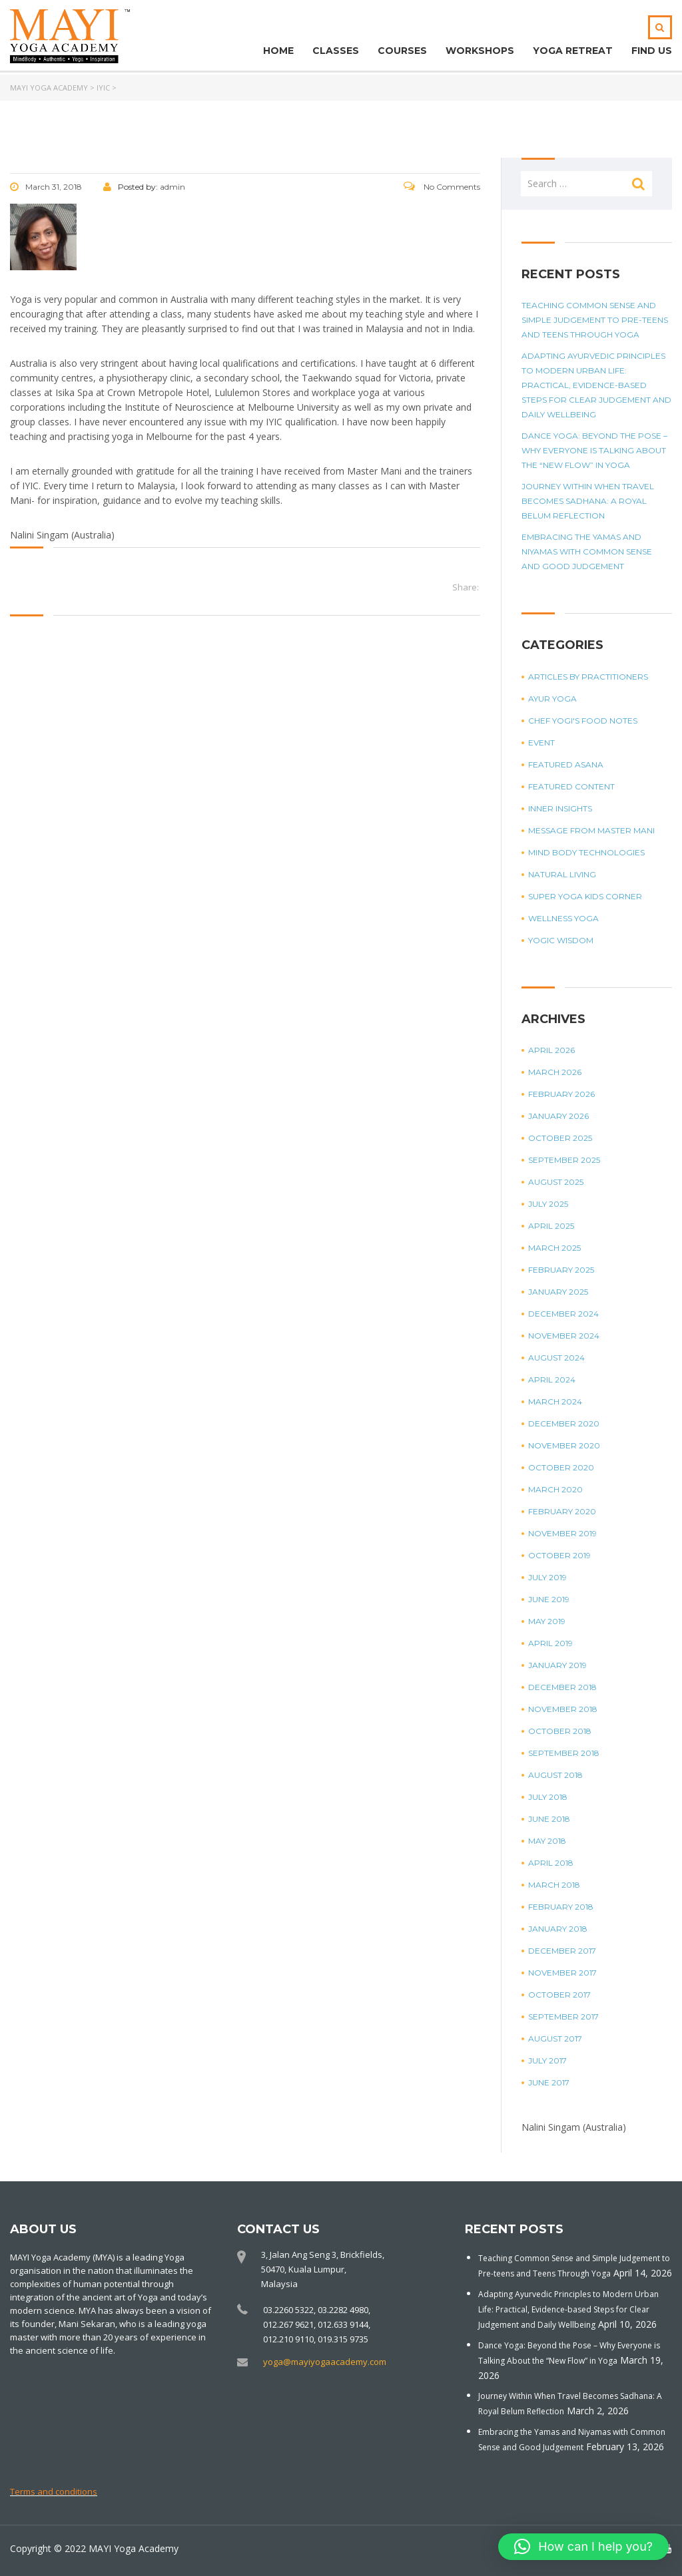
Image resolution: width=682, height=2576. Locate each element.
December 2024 (563, 1314)
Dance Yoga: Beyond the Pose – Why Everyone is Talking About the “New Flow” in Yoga (594, 450)
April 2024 (551, 1380)
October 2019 (559, 1555)
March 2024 (555, 1401)
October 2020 (561, 1467)
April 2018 (550, 1863)
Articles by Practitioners (588, 677)
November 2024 (563, 1336)
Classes (335, 51)
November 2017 (562, 1973)
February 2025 (561, 1270)
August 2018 (555, 1775)
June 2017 (548, 2082)
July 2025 (548, 1204)
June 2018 (549, 1819)
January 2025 (558, 1292)
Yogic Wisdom (560, 940)
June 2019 (548, 1599)
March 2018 (554, 1885)
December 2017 (562, 1951)
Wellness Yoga (563, 918)
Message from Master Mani (591, 830)
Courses (402, 51)
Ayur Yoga (552, 699)
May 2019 (546, 1621)
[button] (583, 2546)
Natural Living (562, 874)
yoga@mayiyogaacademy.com (324, 2362)
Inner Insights (560, 808)
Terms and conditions (53, 2491)
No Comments (442, 187)
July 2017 (547, 2060)
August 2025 (555, 1182)
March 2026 (554, 1072)
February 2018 (560, 1907)
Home (278, 51)
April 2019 (550, 1643)
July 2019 (547, 1577)
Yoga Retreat (573, 51)
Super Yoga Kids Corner (585, 896)
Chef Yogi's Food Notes (582, 721)
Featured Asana (565, 764)
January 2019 (557, 1665)
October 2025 (560, 1138)
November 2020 (564, 1445)
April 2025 (551, 1226)
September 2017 (563, 2017)
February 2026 (561, 1094)
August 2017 (555, 2038)
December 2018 (562, 1687)
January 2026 (558, 1116)
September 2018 (563, 1753)
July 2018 (547, 1797)
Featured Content (571, 786)
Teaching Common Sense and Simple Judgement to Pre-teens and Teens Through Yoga (594, 319)
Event (541, 743)
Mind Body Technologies (586, 852)
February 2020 (562, 1511)
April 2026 (551, 1050)
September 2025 (564, 1160)
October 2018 (559, 1731)
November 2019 (562, 1533)
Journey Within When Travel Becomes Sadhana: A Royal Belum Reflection (587, 501)
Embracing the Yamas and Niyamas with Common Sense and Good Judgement (586, 551)
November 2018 (562, 1709)
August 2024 (556, 1358)
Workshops (480, 51)
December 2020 (563, 1423)
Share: (465, 587)
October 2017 (559, 1995)
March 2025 (554, 1248)
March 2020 (555, 1489)
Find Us (651, 51)
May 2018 (547, 1841)
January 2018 (557, 1929)
